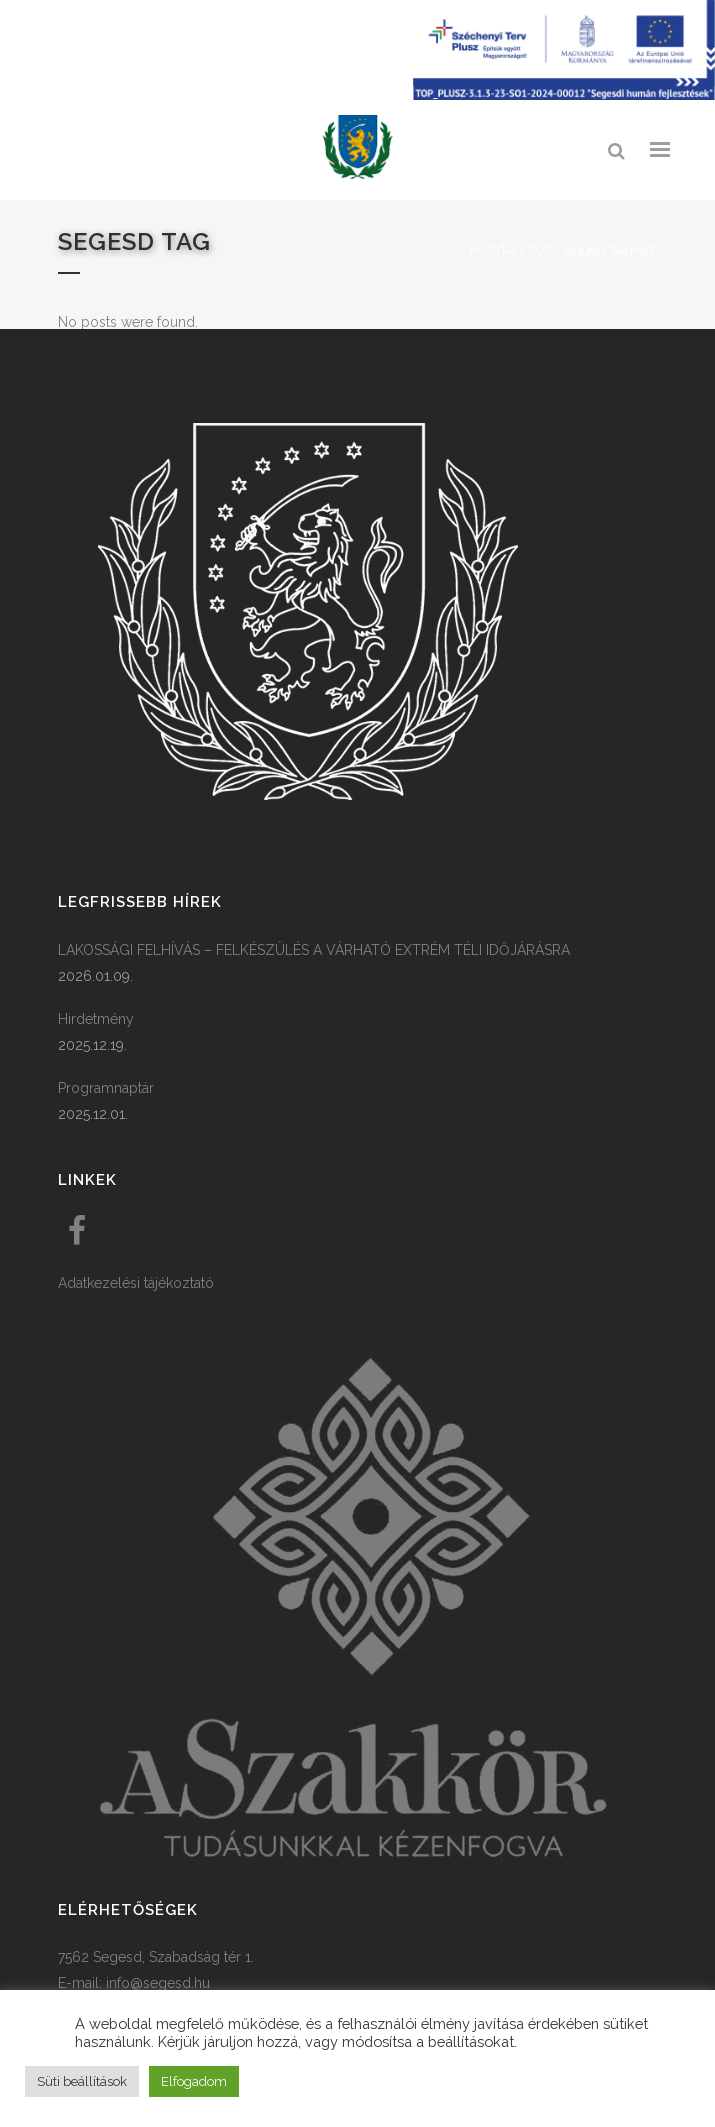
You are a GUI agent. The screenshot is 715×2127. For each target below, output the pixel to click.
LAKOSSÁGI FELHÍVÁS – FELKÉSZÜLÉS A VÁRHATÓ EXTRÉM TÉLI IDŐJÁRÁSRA (314, 950)
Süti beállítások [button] (82, 2081)
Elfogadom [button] (194, 2081)
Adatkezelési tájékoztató (136, 1283)
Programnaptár (106, 1088)
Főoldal (493, 249)
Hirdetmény (96, 1019)
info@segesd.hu (158, 1983)
